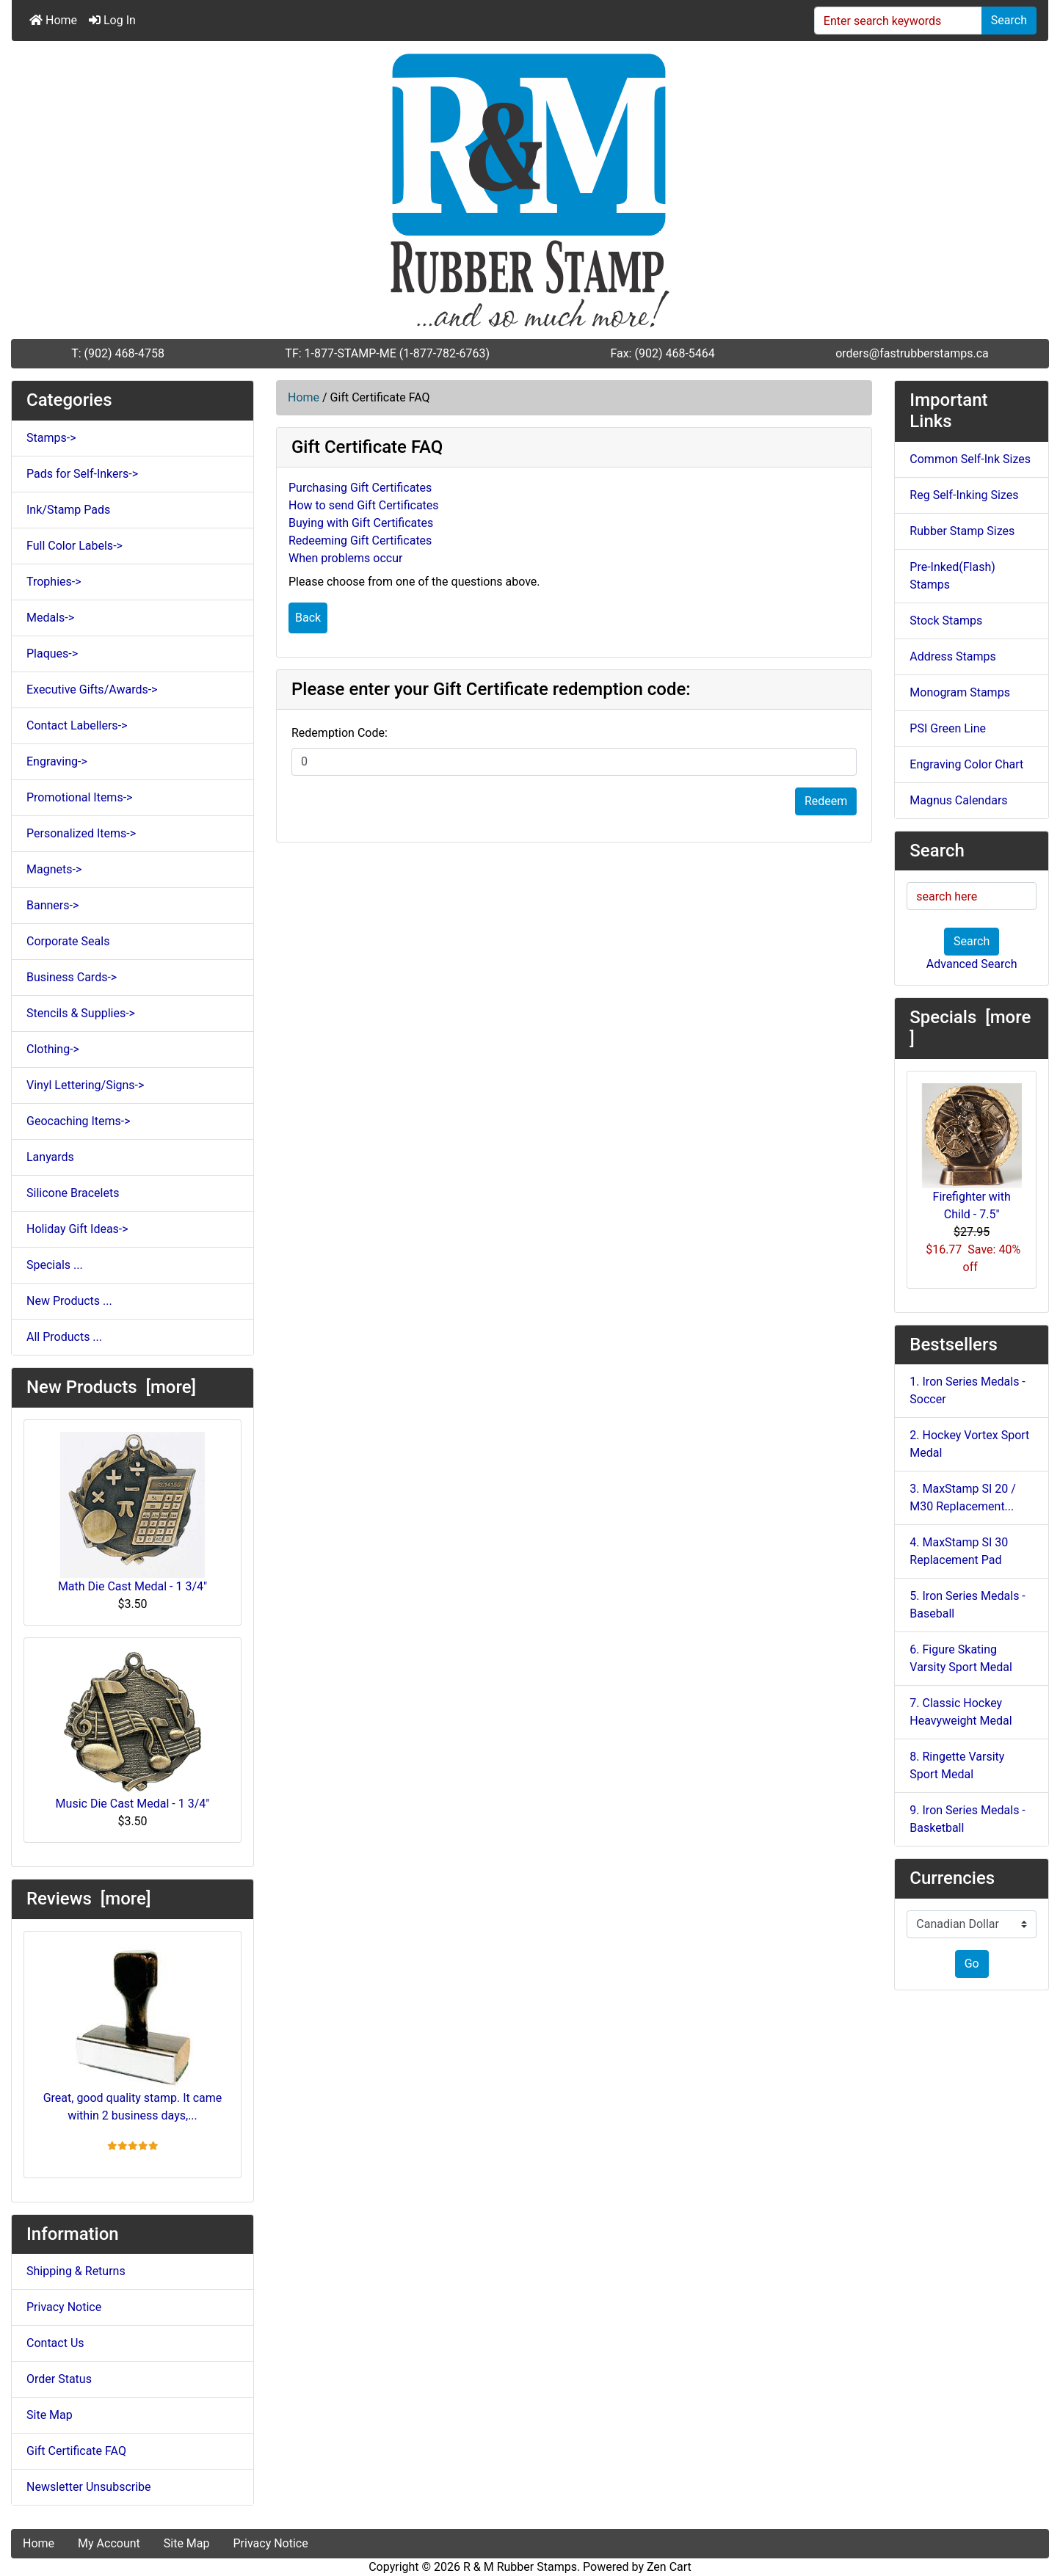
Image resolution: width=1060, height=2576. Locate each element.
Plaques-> (52, 654)
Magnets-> (53, 869)
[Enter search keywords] (898, 20)
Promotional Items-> (79, 797)
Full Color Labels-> (74, 546)
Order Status (59, 2379)
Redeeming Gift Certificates (360, 540)
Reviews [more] (88, 1898)
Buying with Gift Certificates (360, 523)
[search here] (972, 896)
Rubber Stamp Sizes (962, 531)
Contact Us (55, 2343)
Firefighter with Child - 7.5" (971, 1152)
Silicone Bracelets (72, 1193)
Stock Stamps (946, 620)
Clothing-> (52, 1049)
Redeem (826, 801)
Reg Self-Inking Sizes (964, 495)
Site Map (49, 2415)
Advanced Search (971, 964)
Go (972, 1964)
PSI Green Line (948, 728)
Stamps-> (51, 438)
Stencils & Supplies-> (80, 1013)
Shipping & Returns (76, 2271)
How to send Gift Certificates (363, 505)
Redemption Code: (339, 733)
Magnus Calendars (958, 800)
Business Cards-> (71, 977)
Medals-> (50, 618)
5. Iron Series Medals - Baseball (967, 1604)
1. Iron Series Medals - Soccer (967, 1390)
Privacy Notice (63, 2307)
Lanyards (50, 1157)
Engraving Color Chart (966, 764)
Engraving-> (56, 761)
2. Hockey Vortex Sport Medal (969, 1444)
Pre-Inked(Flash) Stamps (952, 576)
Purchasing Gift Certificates (360, 488)
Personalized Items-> (81, 833)
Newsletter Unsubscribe (88, 2487)
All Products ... (64, 1337)
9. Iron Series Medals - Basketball (967, 1819)
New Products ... (69, 1301)
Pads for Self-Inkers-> (82, 474)
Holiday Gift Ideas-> (77, 1229)
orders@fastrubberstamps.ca (912, 353)
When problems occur (345, 558)
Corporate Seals (67, 941)
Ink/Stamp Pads (68, 510)
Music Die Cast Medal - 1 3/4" (133, 1730)
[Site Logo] (530, 190)
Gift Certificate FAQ (76, 2451)
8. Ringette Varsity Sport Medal (957, 1765)
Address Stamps (952, 656)
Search (1009, 20)
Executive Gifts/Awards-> (91, 689)
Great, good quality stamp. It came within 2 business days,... (132, 2032)
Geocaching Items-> (78, 1121)
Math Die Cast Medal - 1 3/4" (132, 1513)
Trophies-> (53, 582)
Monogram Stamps (960, 692)
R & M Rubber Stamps (520, 2567)
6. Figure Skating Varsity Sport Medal (961, 1658)
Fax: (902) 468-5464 (662, 353)
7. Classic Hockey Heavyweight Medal (961, 1712)
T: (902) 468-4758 (117, 353)
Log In (112, 20)
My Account (109, 2543)
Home (53, 20)
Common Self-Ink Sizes (970, 459)
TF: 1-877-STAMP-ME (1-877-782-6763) (387, 353)
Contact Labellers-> (76, 725)
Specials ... (54, 1265)
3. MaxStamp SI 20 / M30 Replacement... (963, 1497)
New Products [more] (111, 1387)
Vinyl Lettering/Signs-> (85, 1085)
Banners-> (52, 905)
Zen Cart (669, 2567)
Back (308, 618)
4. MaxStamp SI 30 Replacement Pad (959, 1551)
